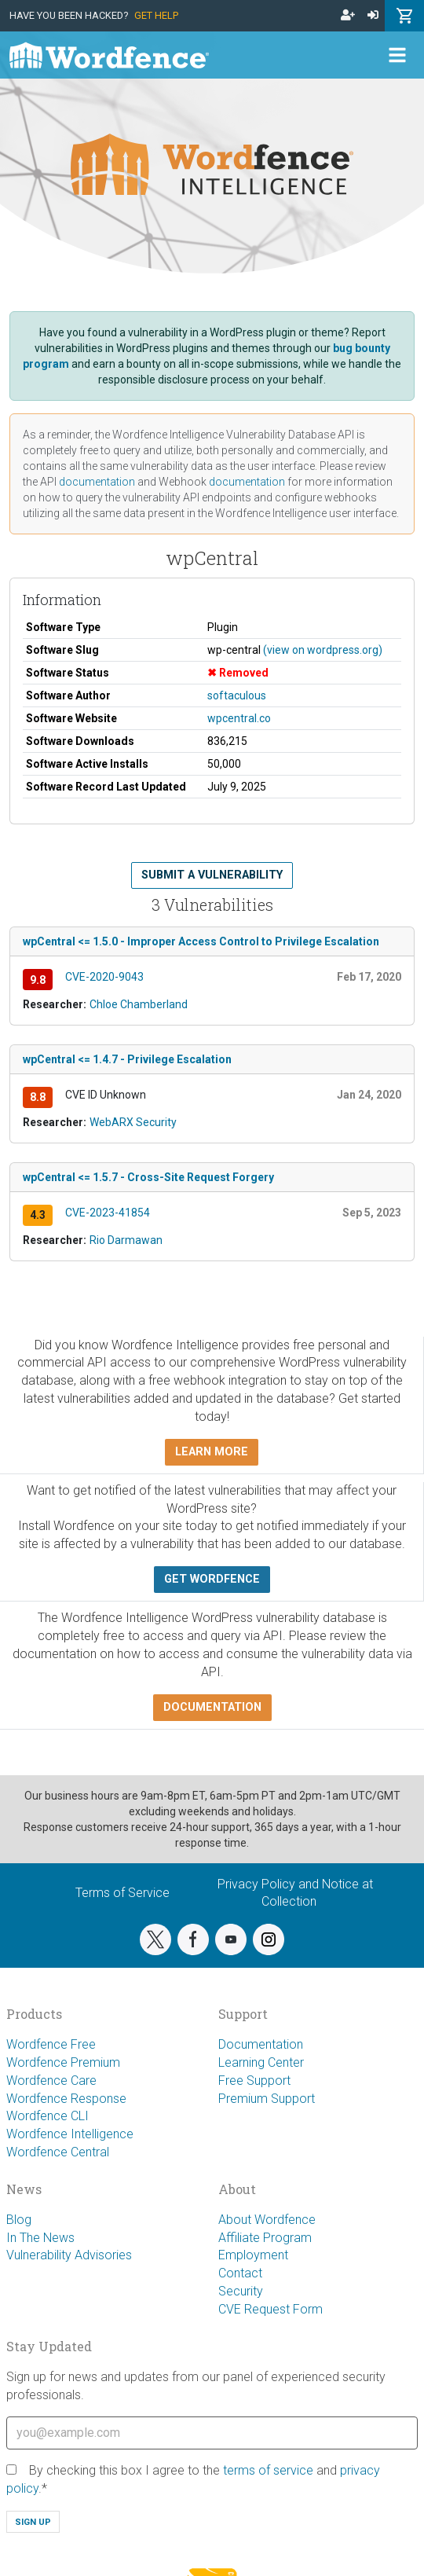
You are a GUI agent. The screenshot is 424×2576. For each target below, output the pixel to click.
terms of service (268, 2470)
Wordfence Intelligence (69, 2133)
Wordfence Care (51, 2080)
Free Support (254, 2080)
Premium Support (266, 2098)
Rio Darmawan (126, 1240)
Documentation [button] (212, 1707)
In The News (40, 2237)
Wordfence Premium (63, 2062)
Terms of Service (122, 1892)
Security (240, 2291)
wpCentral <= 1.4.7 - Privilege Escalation (127, 1059)
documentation (97, 481)
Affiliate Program (265, 2237)
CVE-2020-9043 (104, 977)
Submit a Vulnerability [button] (212, 875)
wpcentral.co (239, 718)
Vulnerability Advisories (69, 2255)
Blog (18, 2219)
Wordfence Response (66, 2098)
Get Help (156, 15)
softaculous (236, 695)
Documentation (260, 2044)
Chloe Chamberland (139, 1004)
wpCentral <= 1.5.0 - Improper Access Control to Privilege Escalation (201, 941)
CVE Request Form (270, 2309)
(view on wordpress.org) (322, 650)
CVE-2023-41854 (107, 1212)
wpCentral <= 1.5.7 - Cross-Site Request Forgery (148, 1177)
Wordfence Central (57, 2152)
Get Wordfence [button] (212, 1579)
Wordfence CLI (47, 2115)
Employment (253, 2255)
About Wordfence (267, 2219)
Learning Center (261, 2062)
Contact (240, 2273)
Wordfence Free (51, 2044)
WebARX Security (133, 1122)
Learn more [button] (211, 1452)
